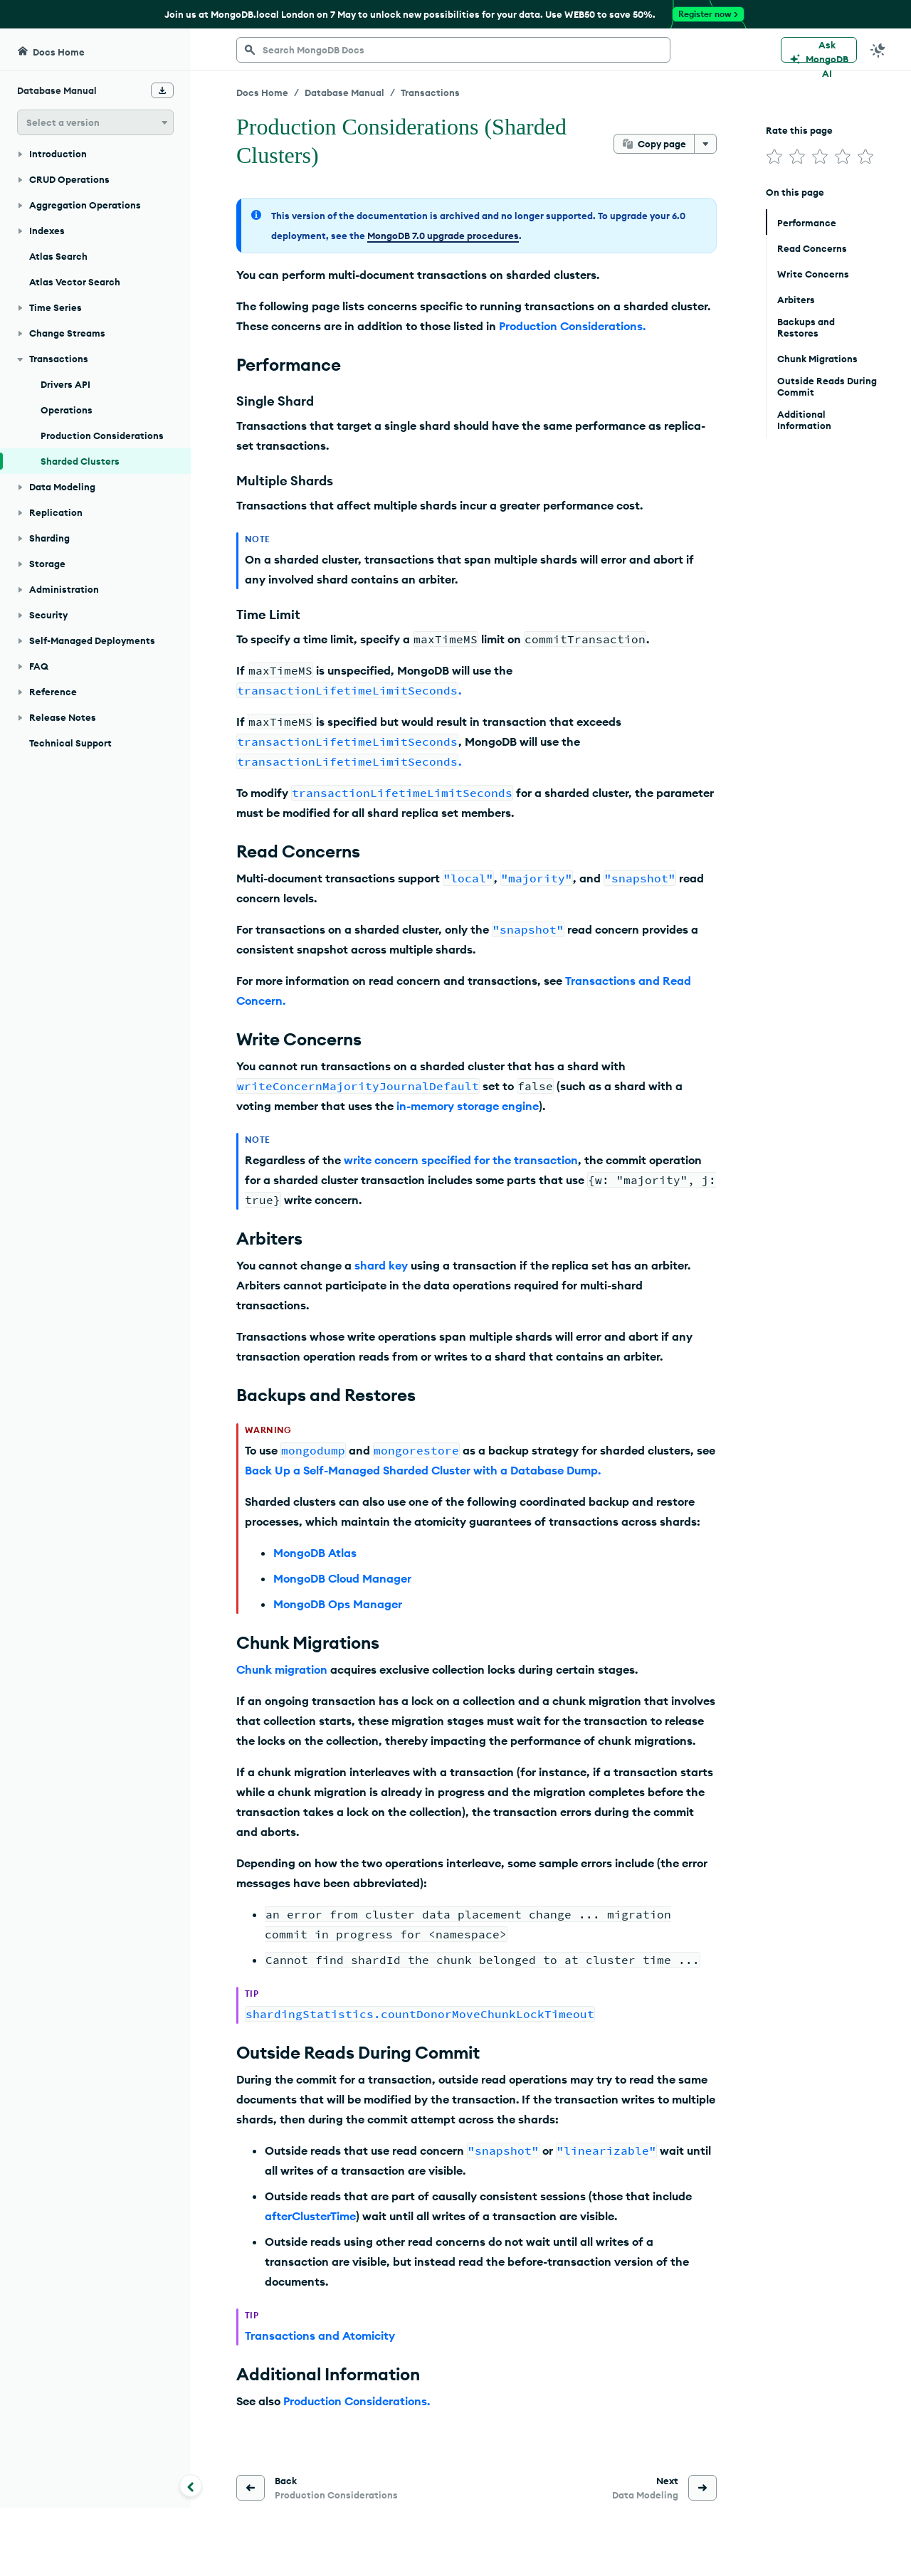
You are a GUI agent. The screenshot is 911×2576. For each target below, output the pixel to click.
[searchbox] (453, 50)
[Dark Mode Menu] (878, 50)
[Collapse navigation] (190, 2485)
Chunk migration (281, 1669)
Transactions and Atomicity (320, 2335)
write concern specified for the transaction (461, 1160)
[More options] (705, 144)
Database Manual (344, 92)
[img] (774, 156)
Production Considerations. (572, 326)
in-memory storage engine (467, 1106)
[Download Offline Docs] (162, 90)
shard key (381, 1265)
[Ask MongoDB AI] (819, 50)
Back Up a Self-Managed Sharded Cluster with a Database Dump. (423, 1470)
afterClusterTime (310, 2216)
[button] (95, 122)
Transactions (430, 92)
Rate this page (799, 130)
